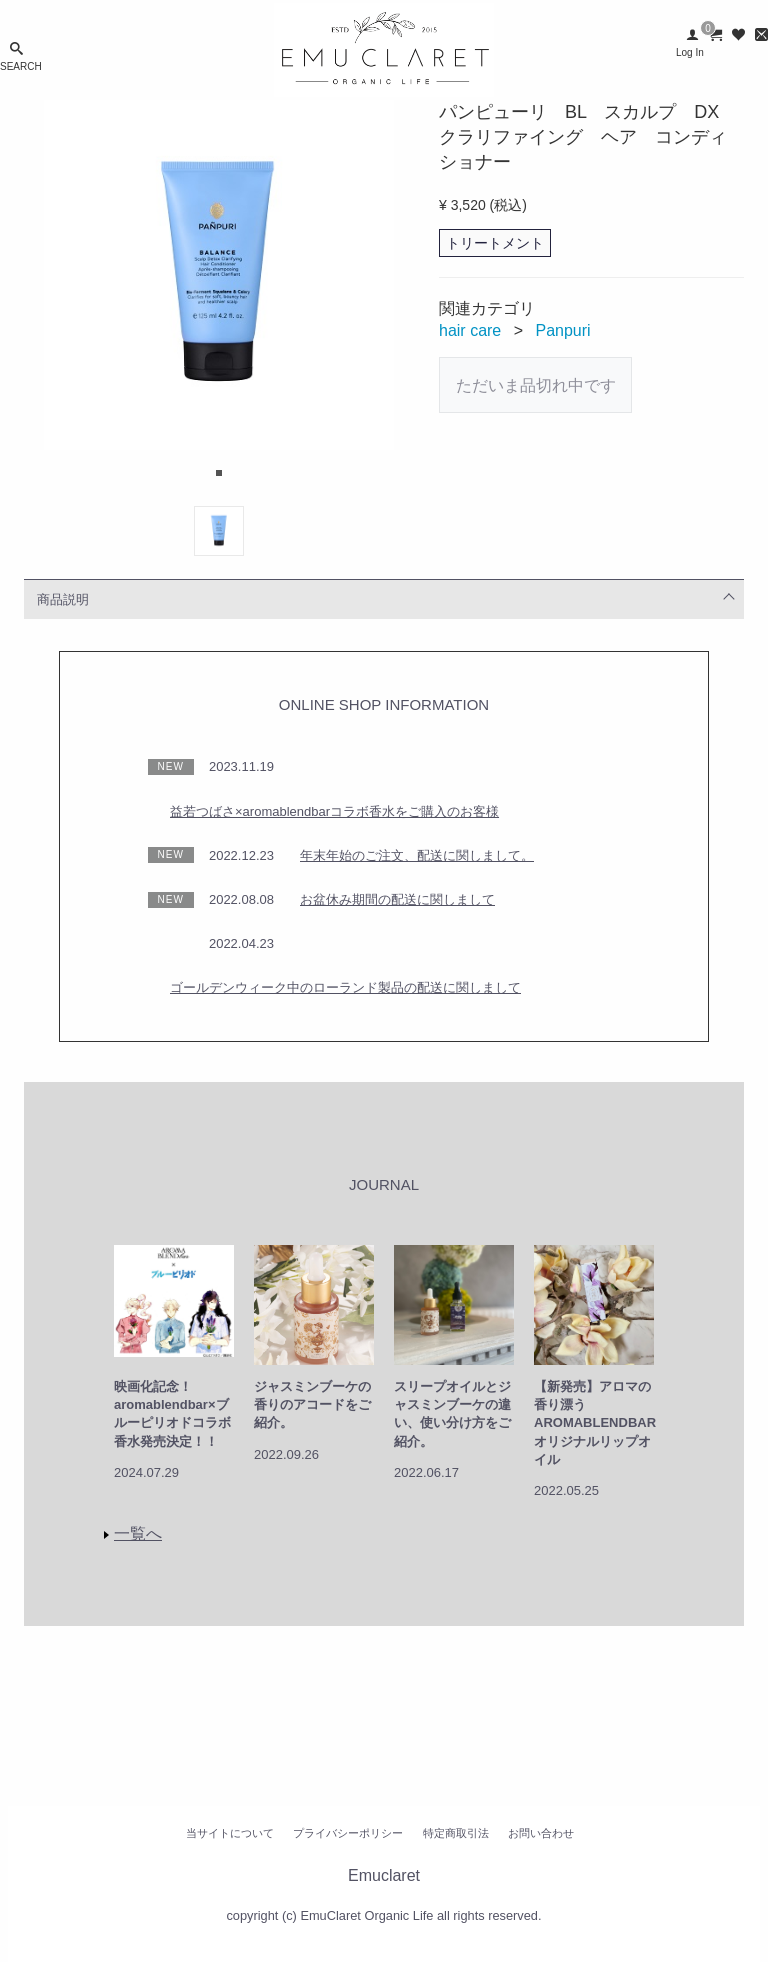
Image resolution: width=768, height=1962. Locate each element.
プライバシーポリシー (348, 1833)
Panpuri (563, 330)
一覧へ (138, 1533)
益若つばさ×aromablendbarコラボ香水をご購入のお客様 (334, 811)
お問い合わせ (541, 1833)
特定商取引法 (456, 1833)
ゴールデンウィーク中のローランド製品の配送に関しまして (345, 987)
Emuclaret (384, 1875)
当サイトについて (230, 1833)
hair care (470, 330)
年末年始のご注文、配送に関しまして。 (417, 855)
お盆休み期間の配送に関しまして (397, 899)
